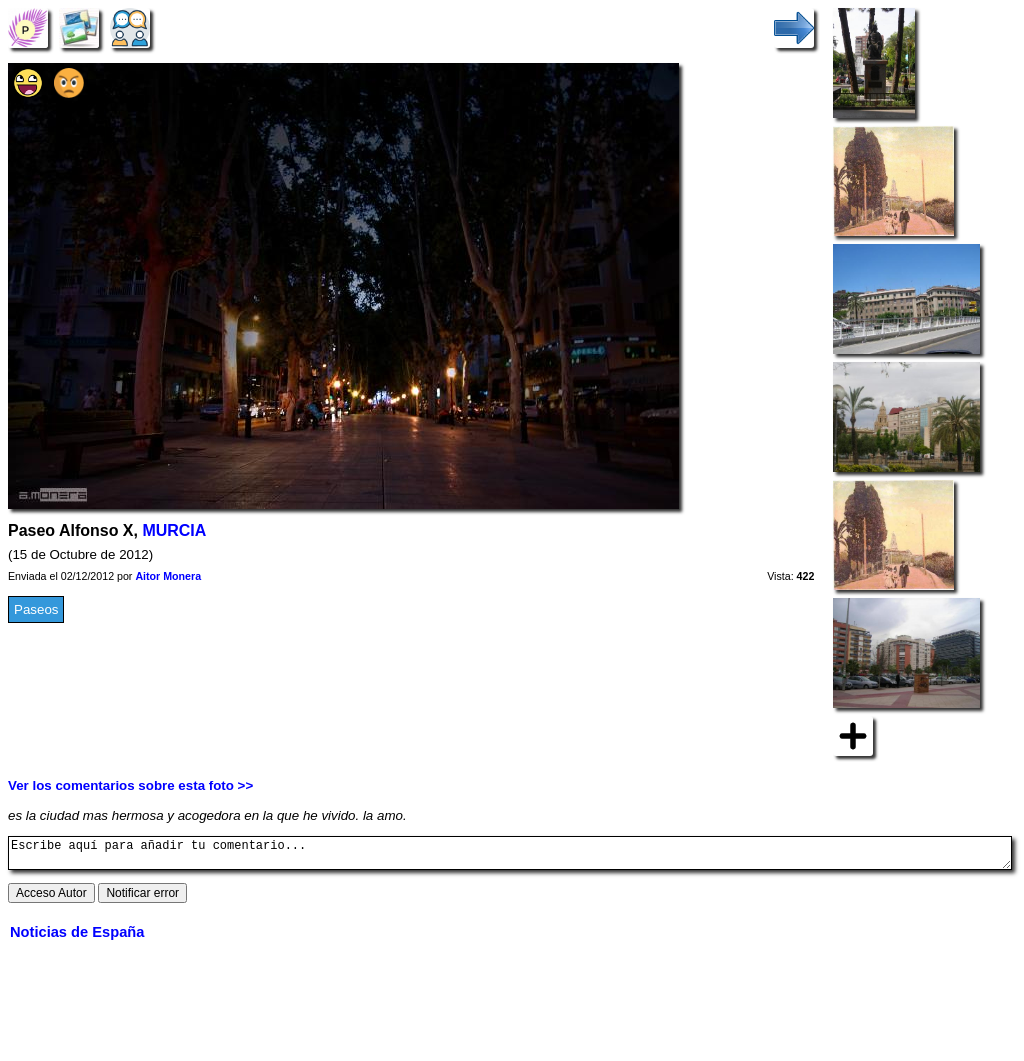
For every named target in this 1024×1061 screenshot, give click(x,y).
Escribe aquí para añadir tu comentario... (510, 856)
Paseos (36, 609)
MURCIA (174, 530)
